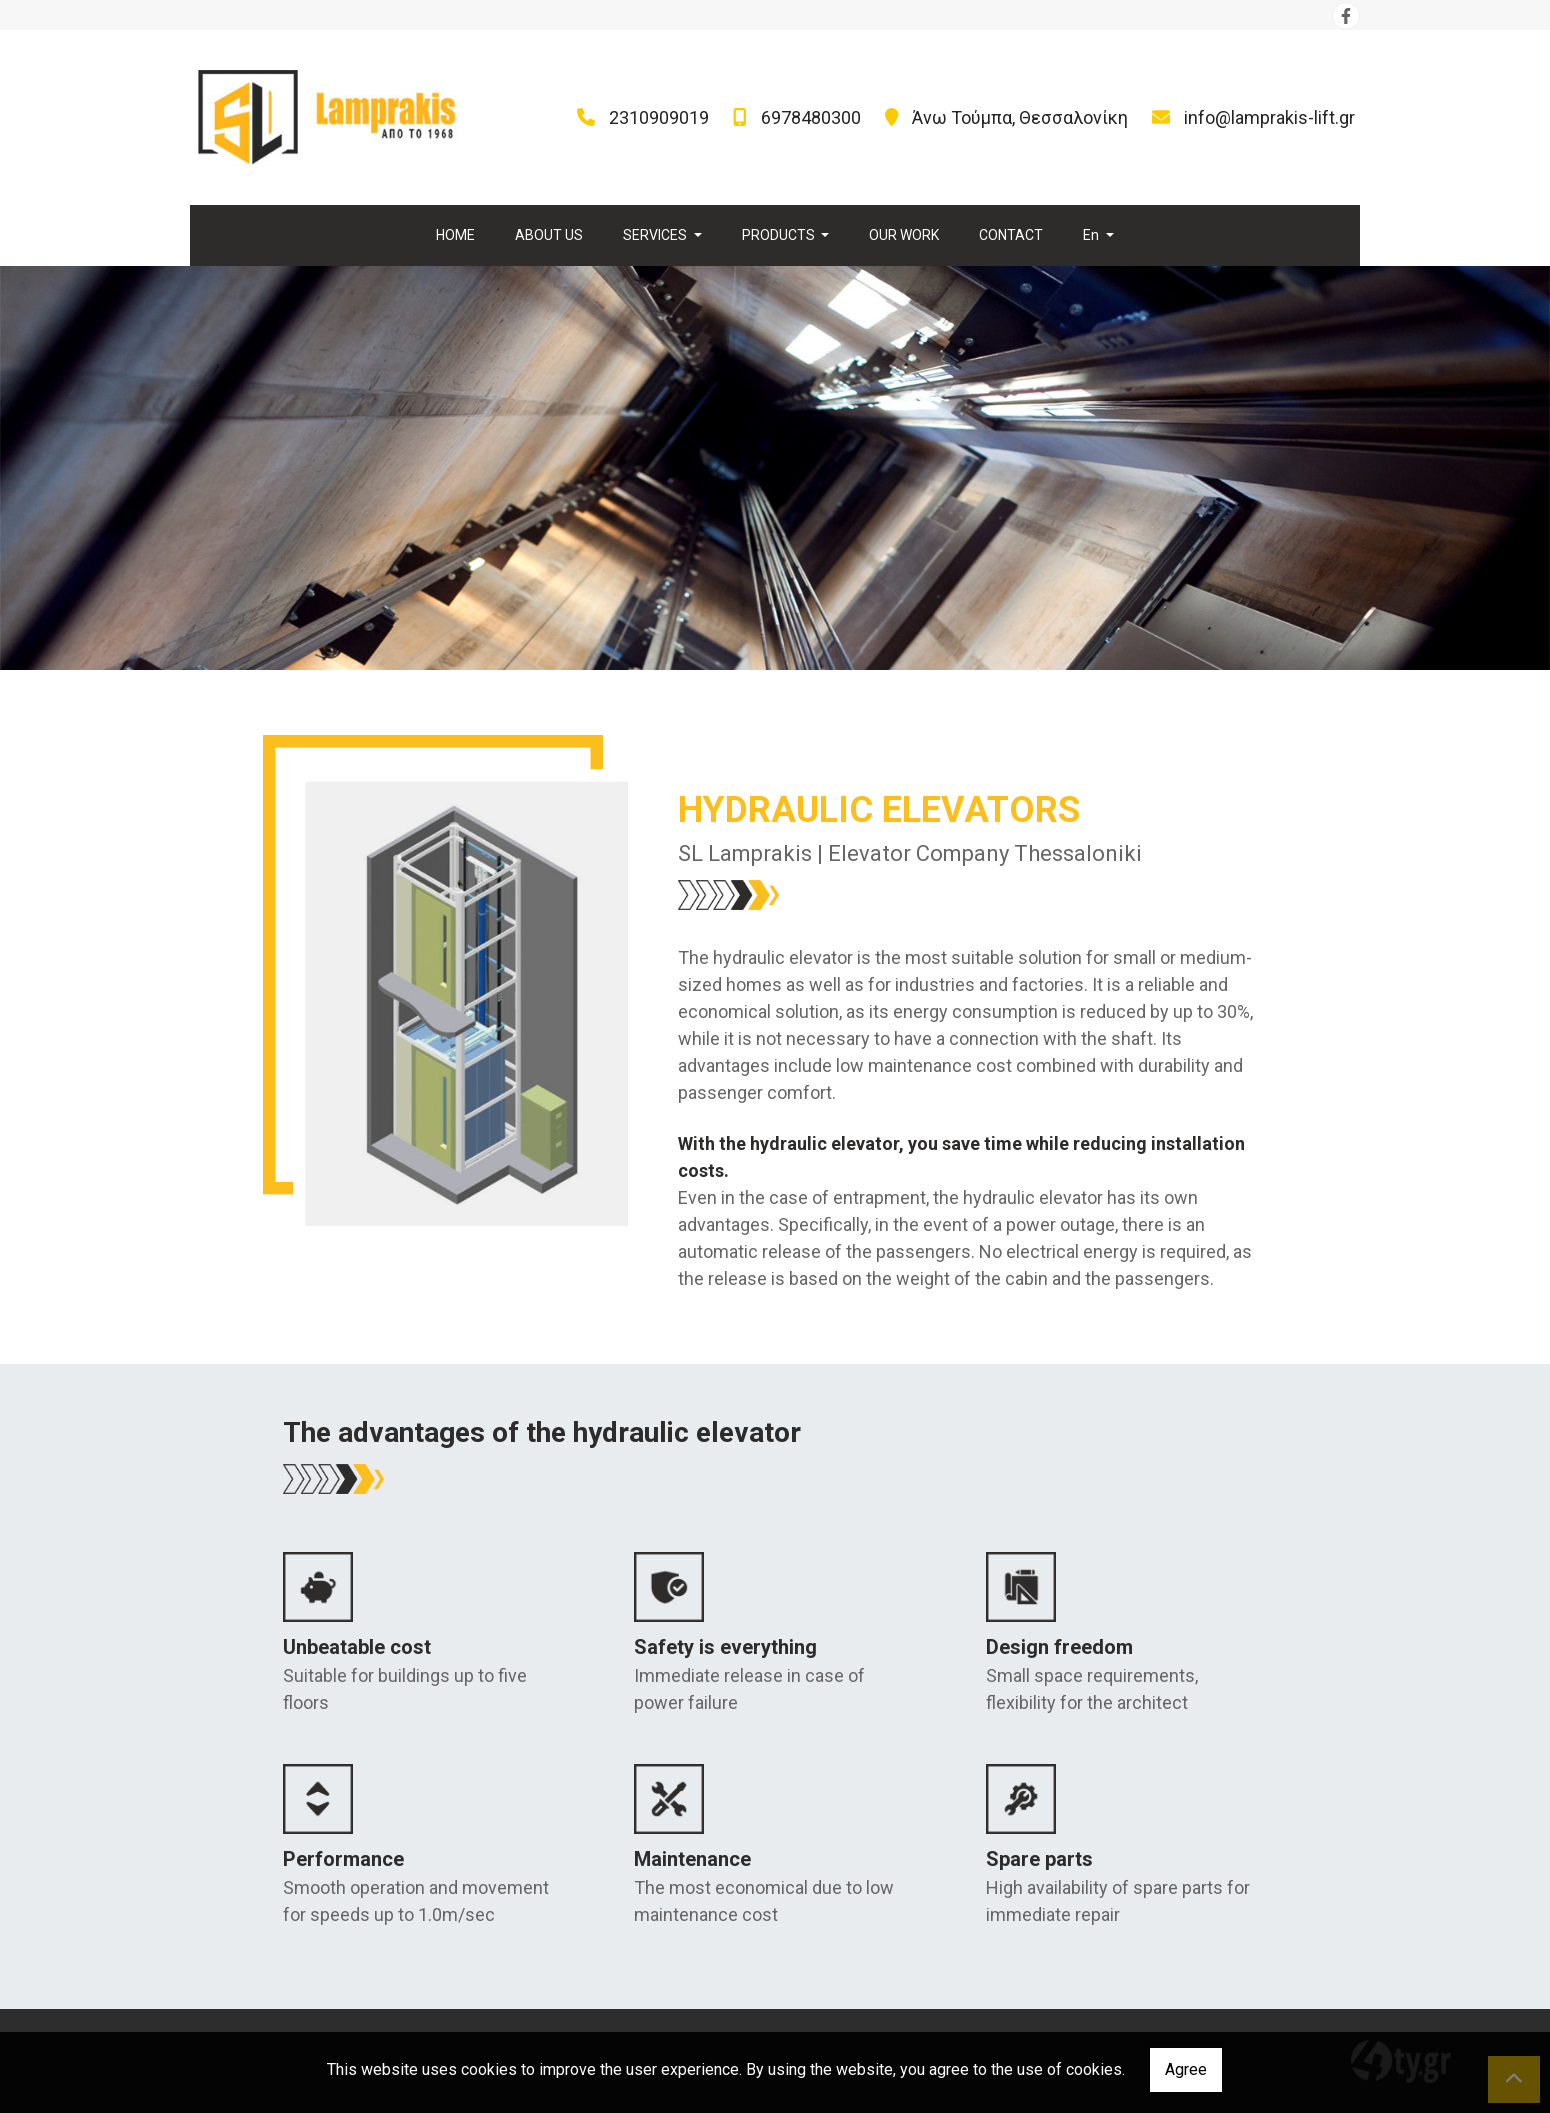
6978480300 (811, 117)
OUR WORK (904, 235)
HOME (455, 235)
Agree (1186, 2069)
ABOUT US (549, 235)
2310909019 (659, 117)
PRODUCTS (780, 235)
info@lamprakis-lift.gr (1269, 117)
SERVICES (656, 235)
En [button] (1092, 235)
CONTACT (1011, 235)
